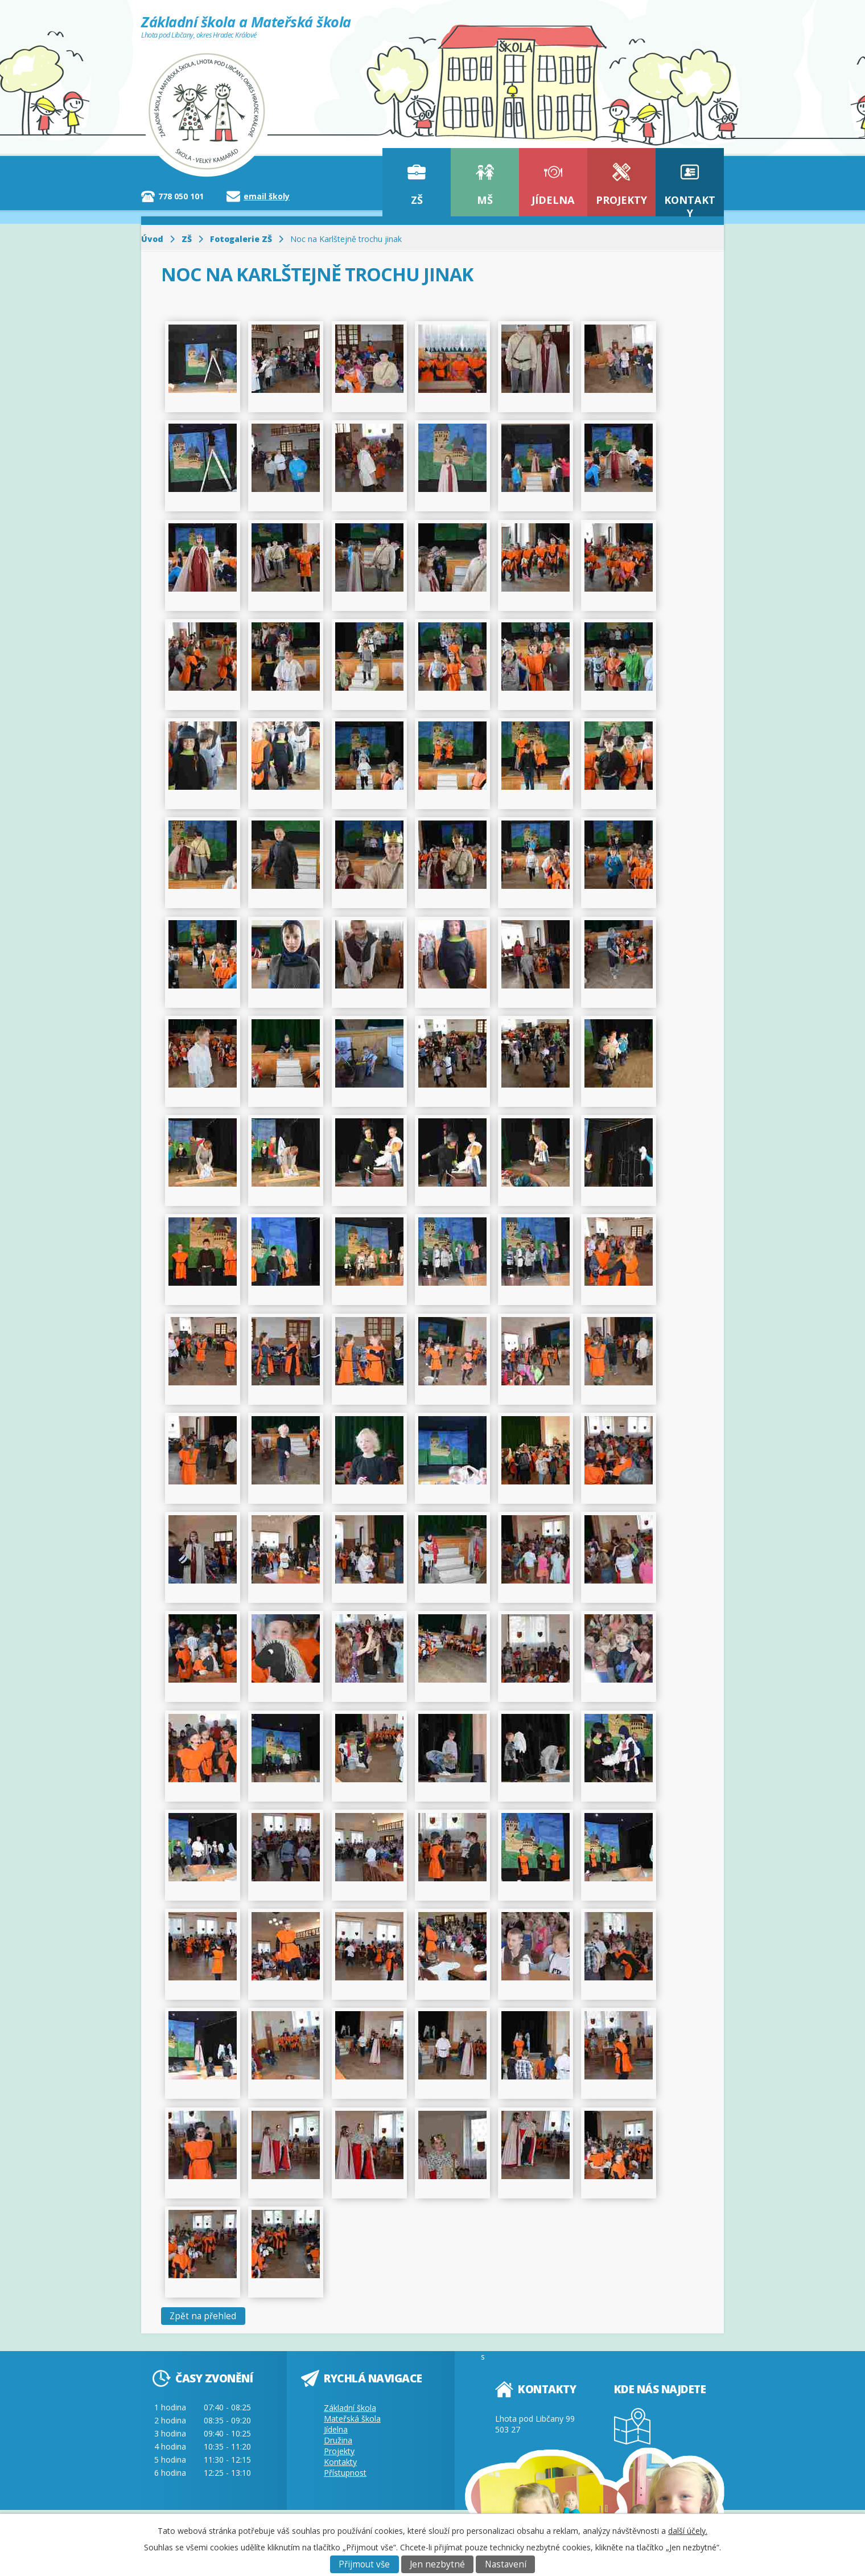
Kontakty (689, 204)
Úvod (152, 238)
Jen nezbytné (437, 2564)
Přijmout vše (364, 2564)
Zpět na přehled (203, 2316)
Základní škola (350, 2407)
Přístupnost (345, 2472)
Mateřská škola (352, 2418)
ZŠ (417, 200)
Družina (338, 2440)
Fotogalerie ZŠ (241, 238)
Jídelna (553, 200)
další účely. (687, 2530)
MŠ (485, 200)
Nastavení (505, 2564)
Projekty (621, 200)
